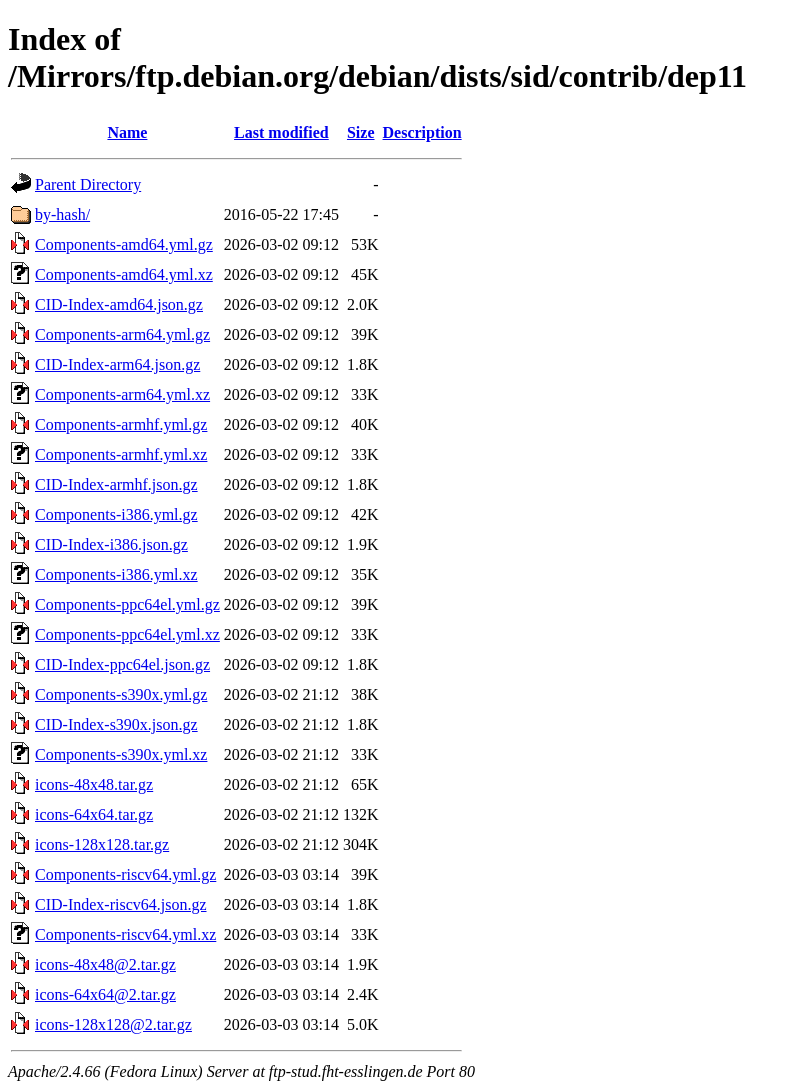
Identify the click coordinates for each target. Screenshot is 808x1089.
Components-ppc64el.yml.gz (127, 604)
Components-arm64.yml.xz (122, 394)
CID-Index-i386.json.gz (111, 544)
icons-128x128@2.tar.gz (113, 1024)
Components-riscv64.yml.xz (125, 934)
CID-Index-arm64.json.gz (117, 364)
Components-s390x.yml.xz (121, 754)
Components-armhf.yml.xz (121, 454)
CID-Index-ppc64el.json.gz (122, 664)
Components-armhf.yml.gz (121, 424)
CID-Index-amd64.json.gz (119, 304)
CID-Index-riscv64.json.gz (121, 904)
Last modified (281, 132)
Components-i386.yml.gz (116, 514)
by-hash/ (62, 214)
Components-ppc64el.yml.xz (127, 634)
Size (361, 132)
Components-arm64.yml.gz (122, 334)
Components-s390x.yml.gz (121, 694)
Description (422, 132)
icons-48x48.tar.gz (94, 784)
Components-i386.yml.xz (116, 574)
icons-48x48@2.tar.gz (105, 964)
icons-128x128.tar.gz (102, 844)
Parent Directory (88, 184)
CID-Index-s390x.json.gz (116, 724)
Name (127, 132)
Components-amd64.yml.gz (124, 244)
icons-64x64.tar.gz (94, 814)
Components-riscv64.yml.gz (125, 874)
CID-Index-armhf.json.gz (116, 484)
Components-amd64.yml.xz (124, 274)
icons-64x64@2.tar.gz (105, 994)
